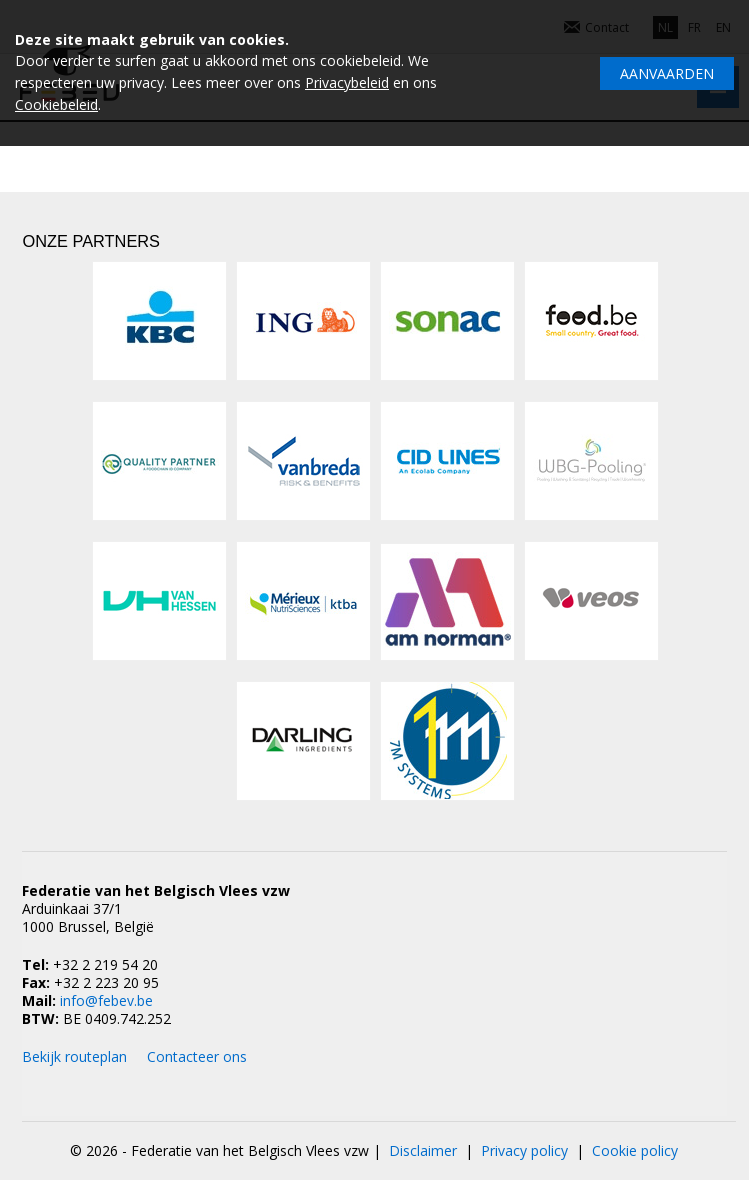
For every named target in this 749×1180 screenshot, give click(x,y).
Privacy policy (524, 1150)
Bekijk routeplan (74, 1056)
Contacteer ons (197, 1056)
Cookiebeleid (56, 104)
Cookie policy (635, 1150)
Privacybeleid (347, 82)
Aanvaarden (667, 73)
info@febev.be (106, 1000)
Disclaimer (423, 1150)
